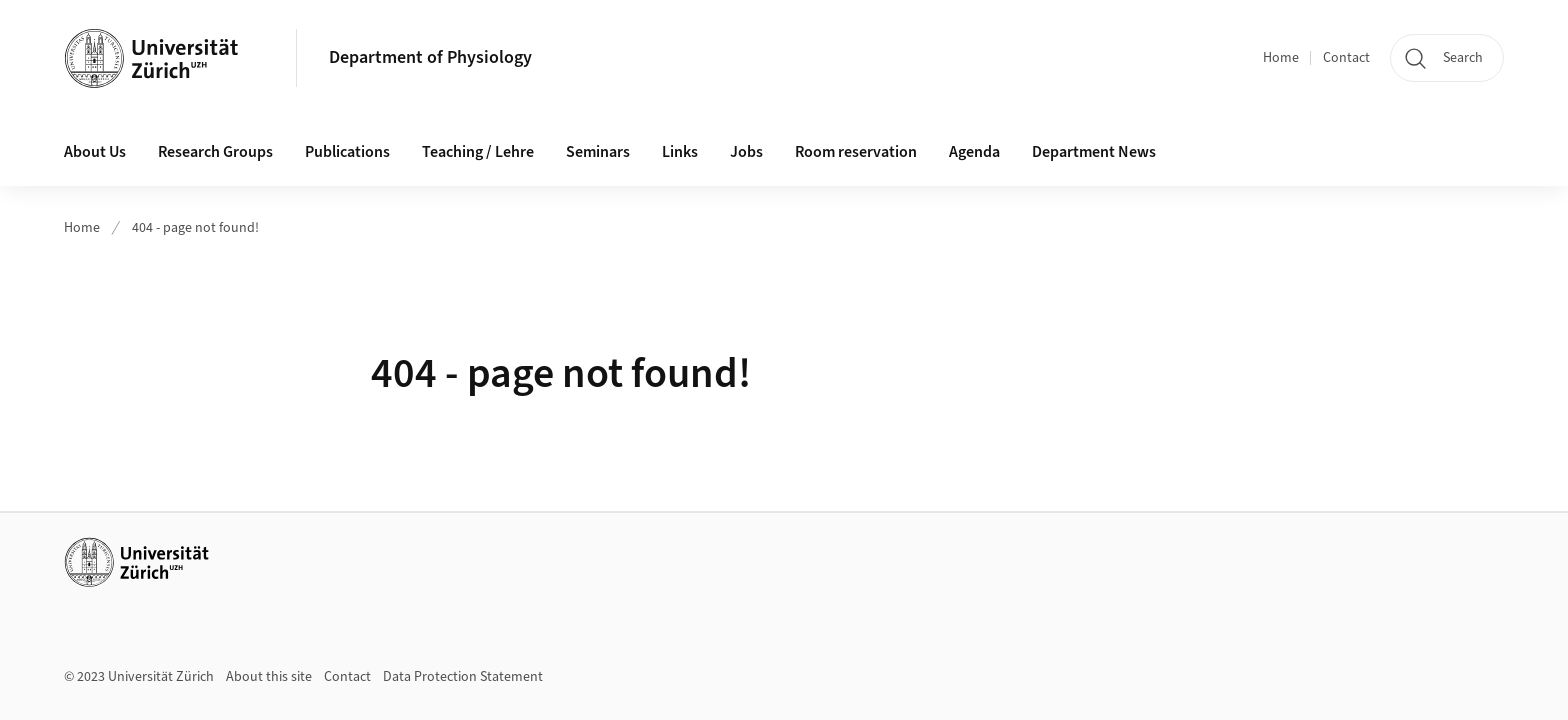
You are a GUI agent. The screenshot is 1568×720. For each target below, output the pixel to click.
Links (680, 152)
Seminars (598, 152)
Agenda (974, 152)
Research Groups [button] (215, 152)
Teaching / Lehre (478, 152)
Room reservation (856, 152)
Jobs (746, 152)
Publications (347, 152)
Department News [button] (1094, 152)
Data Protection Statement (463, 677)
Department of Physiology (430, 57)
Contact (1346, 58)
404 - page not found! (195, 228)
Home (1281, 58)
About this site (269, 677)
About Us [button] (95, 152)
